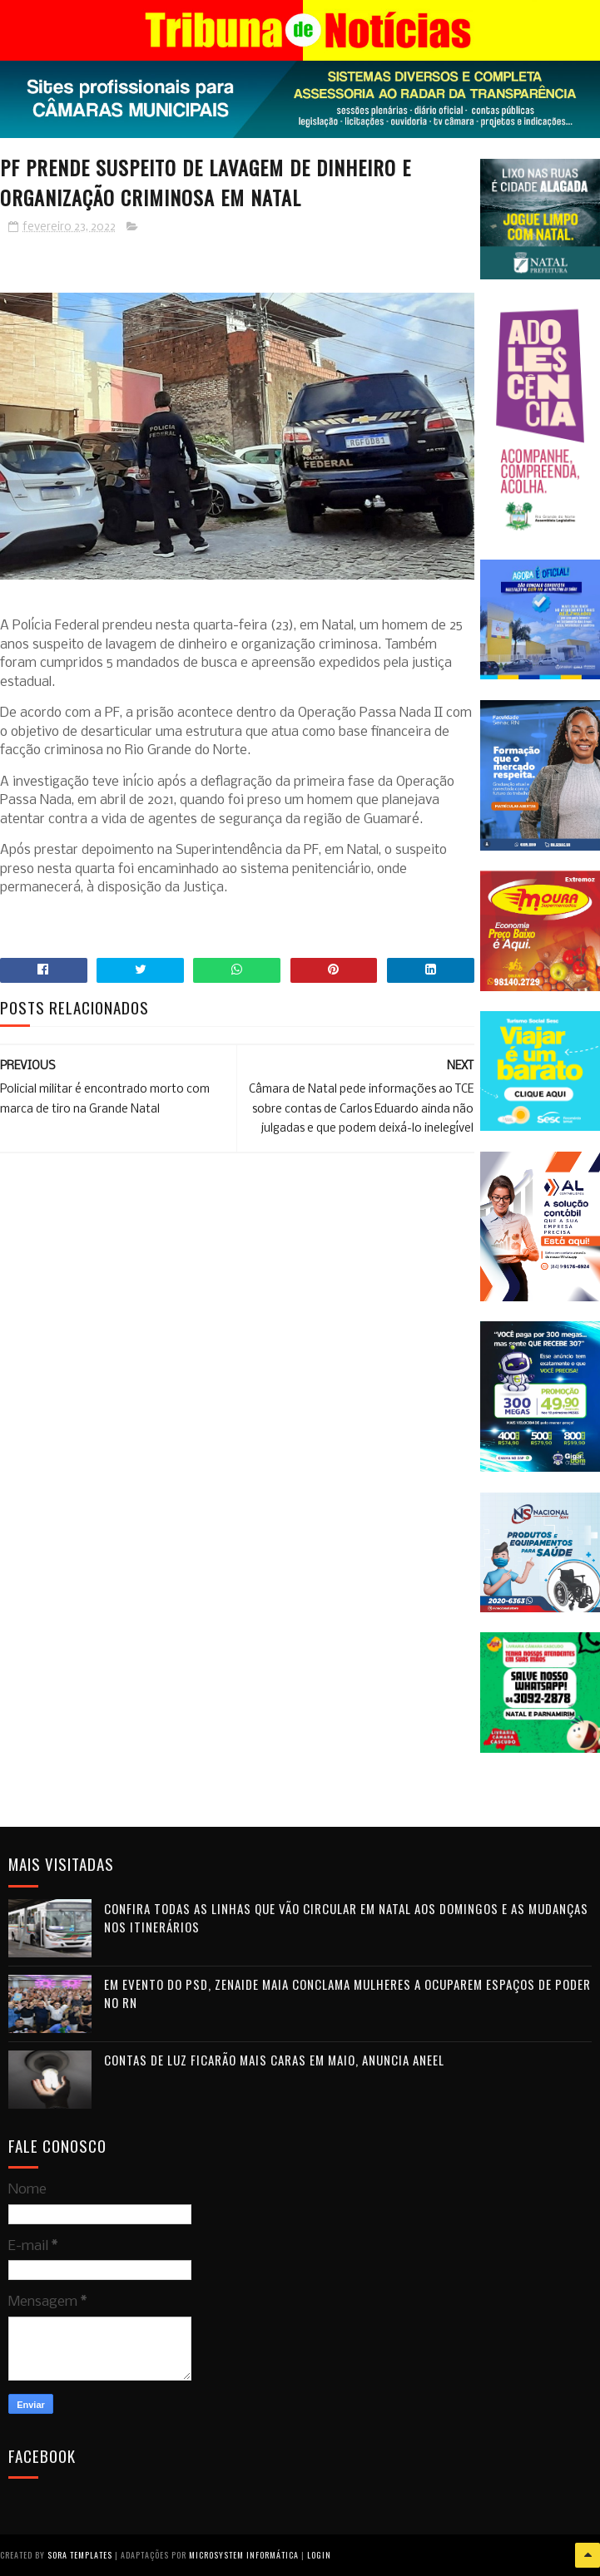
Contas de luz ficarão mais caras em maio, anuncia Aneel (274, 2059)
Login (319, 2555)
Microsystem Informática (244, 2555)
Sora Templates (79, 2555)
